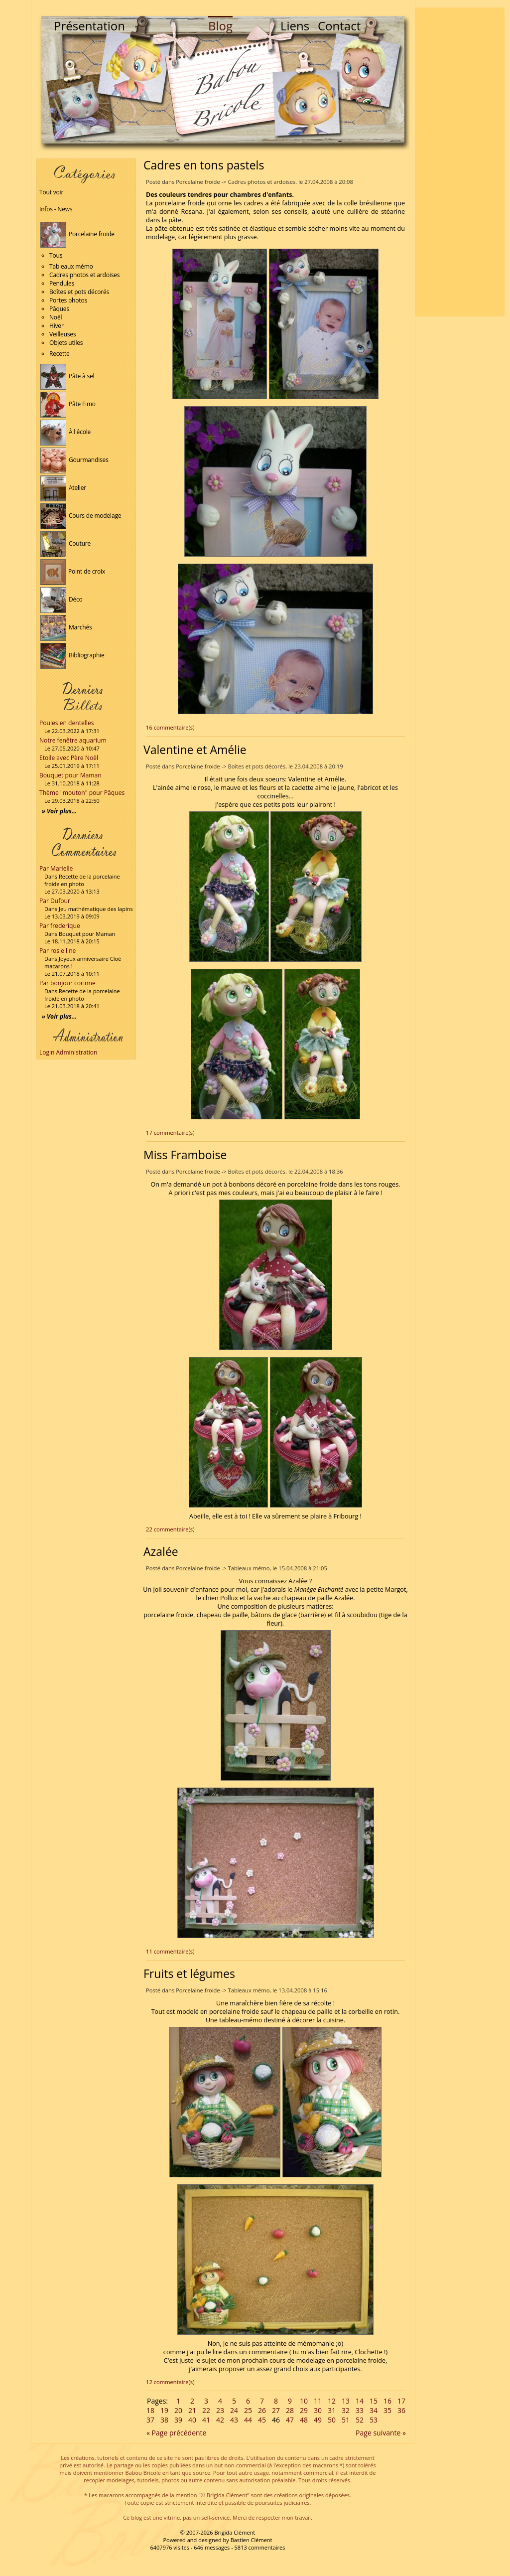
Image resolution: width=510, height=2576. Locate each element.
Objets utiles (66, 342)
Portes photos (68, 300)
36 (401, 2410)
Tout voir (51, 192)
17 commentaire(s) (170, 1132)
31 (332, 2410)
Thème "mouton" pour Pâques (82, 792)
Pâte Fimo (68, 404)
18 (150, 2410)
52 (360, 2419)
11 (318, 2401)
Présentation (89, 25)
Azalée (160, 1551)
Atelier (63, 487)
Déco (61, 599)
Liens (294, 25)
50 (332, 2419)
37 (150, 2419)
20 (178, 2410)
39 (178, 2419)
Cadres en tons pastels (203, 165)
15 (374, 2401)
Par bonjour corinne (67, 983)
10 (304, 2401)
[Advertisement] (460, 161)
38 (164, 2419)
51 (346, 2419)
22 (206, 2410)
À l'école (65, 432)
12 (332, 2401)
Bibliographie (72, 655)
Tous (55, 255)
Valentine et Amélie (195, 750)
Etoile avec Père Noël (68, 758)
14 (360, 2401)
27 (276, 2410)
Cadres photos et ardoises (84, 275)
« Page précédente (176, 2432)
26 (262, 2410)
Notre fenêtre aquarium (73, 740)
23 (220, 2410)
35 (387, 2410)
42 (220, 2419)
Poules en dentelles (66, 723)
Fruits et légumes (189, 1973)
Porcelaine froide (77, 234)
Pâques (59, 308)
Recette (59, 353)
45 (262, 2419)
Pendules (61, 283)
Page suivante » (381, 2432)
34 (374, 2410)
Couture (65, 543)
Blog (220, 25)
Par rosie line (57, 950)
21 (192, 2410)
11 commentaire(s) (170, 1951)
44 (248, 2419)
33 (360, 2410)
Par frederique (59, 925)
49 (318, 2419)
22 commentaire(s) (170, 1529)
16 (387, 2401)
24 (234, 2410)
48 (304, 2419)
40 (192, 2419)
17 (401, 2401)
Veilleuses (62, 334)
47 (290, 2419)
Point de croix (72, 571)
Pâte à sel (67, 376)
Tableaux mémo (71, 266)
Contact (339, 25)
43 (234, 2419)
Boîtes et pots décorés (79, 292)
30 (318, 2410)
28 (290, 2410)
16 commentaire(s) (170, 727)
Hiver (56, 325)
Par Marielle (56, 868)
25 (248, 2410)
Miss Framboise (185, 1155)
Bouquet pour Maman (70, 775)
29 (304, 2410)
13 (346, 2401)
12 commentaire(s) (170, 2382)
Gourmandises (74, 459)
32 (346, 2410)
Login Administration (68, 1052)
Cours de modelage (80, 515)
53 (374, 2419)
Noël (55, 317)
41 (206, 2419)
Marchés (66, 627)
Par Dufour (54, 901)
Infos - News (55, 209)
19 (164, 2410)
